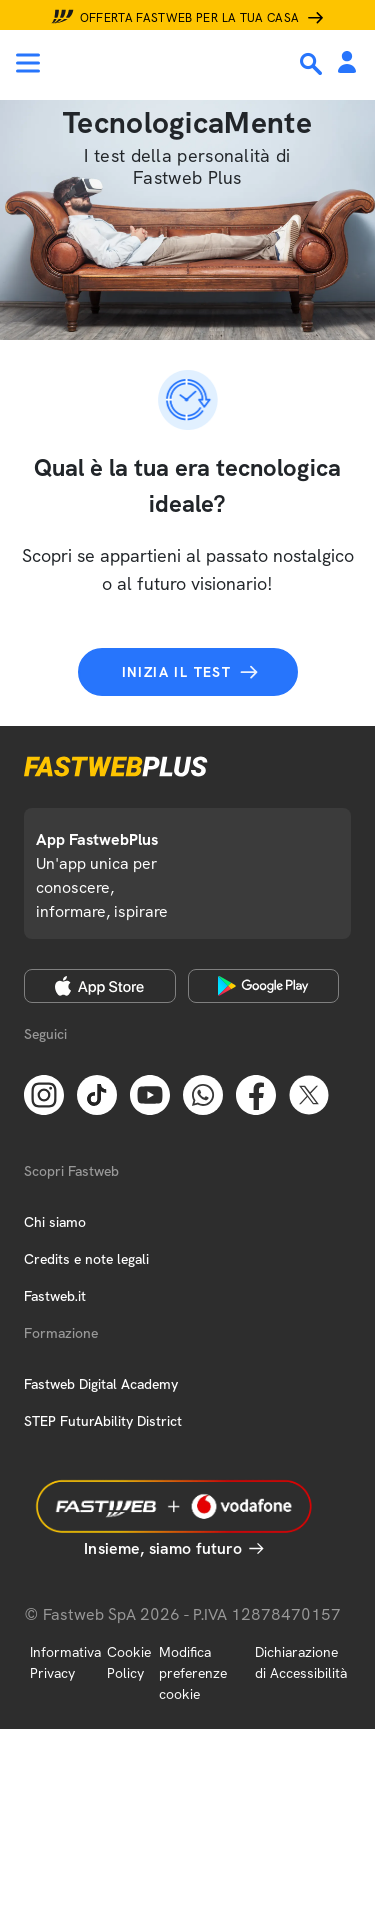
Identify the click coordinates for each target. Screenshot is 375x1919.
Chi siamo (55, 1222)
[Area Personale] (347, 63)
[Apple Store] (100, 986)
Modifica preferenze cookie (193, 1673)
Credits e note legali (86, 1259)
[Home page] (152, 63)
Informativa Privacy (65, 1662)
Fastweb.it (55, 1296)
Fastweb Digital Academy (101, 1384)
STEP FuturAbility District (103, 1421)
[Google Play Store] (264, 986)
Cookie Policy (129, 1662)
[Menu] (28, 63)
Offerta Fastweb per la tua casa (190, 18)
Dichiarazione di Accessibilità (301, 1662)
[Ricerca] (313, 64)
